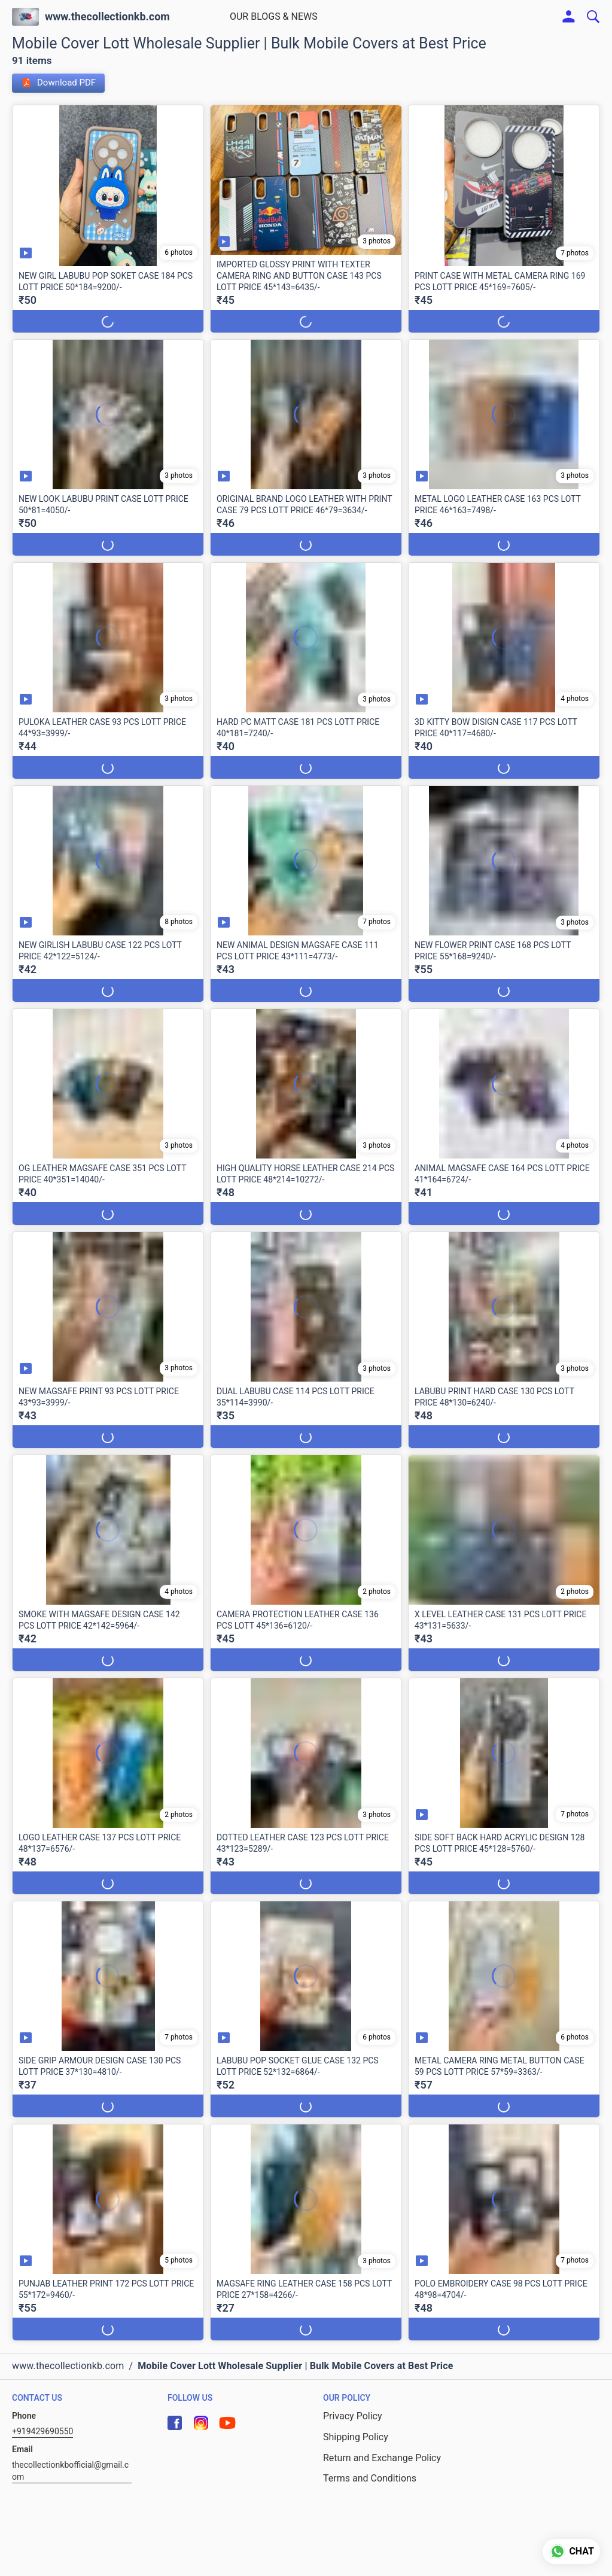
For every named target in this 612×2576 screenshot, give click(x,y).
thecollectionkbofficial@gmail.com (70, 2471)
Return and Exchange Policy (382, 2458)
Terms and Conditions (369, 2478)
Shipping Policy (355, 2437)
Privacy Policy (352, 2416)
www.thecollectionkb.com (107, 17)
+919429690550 (42, 2431)
